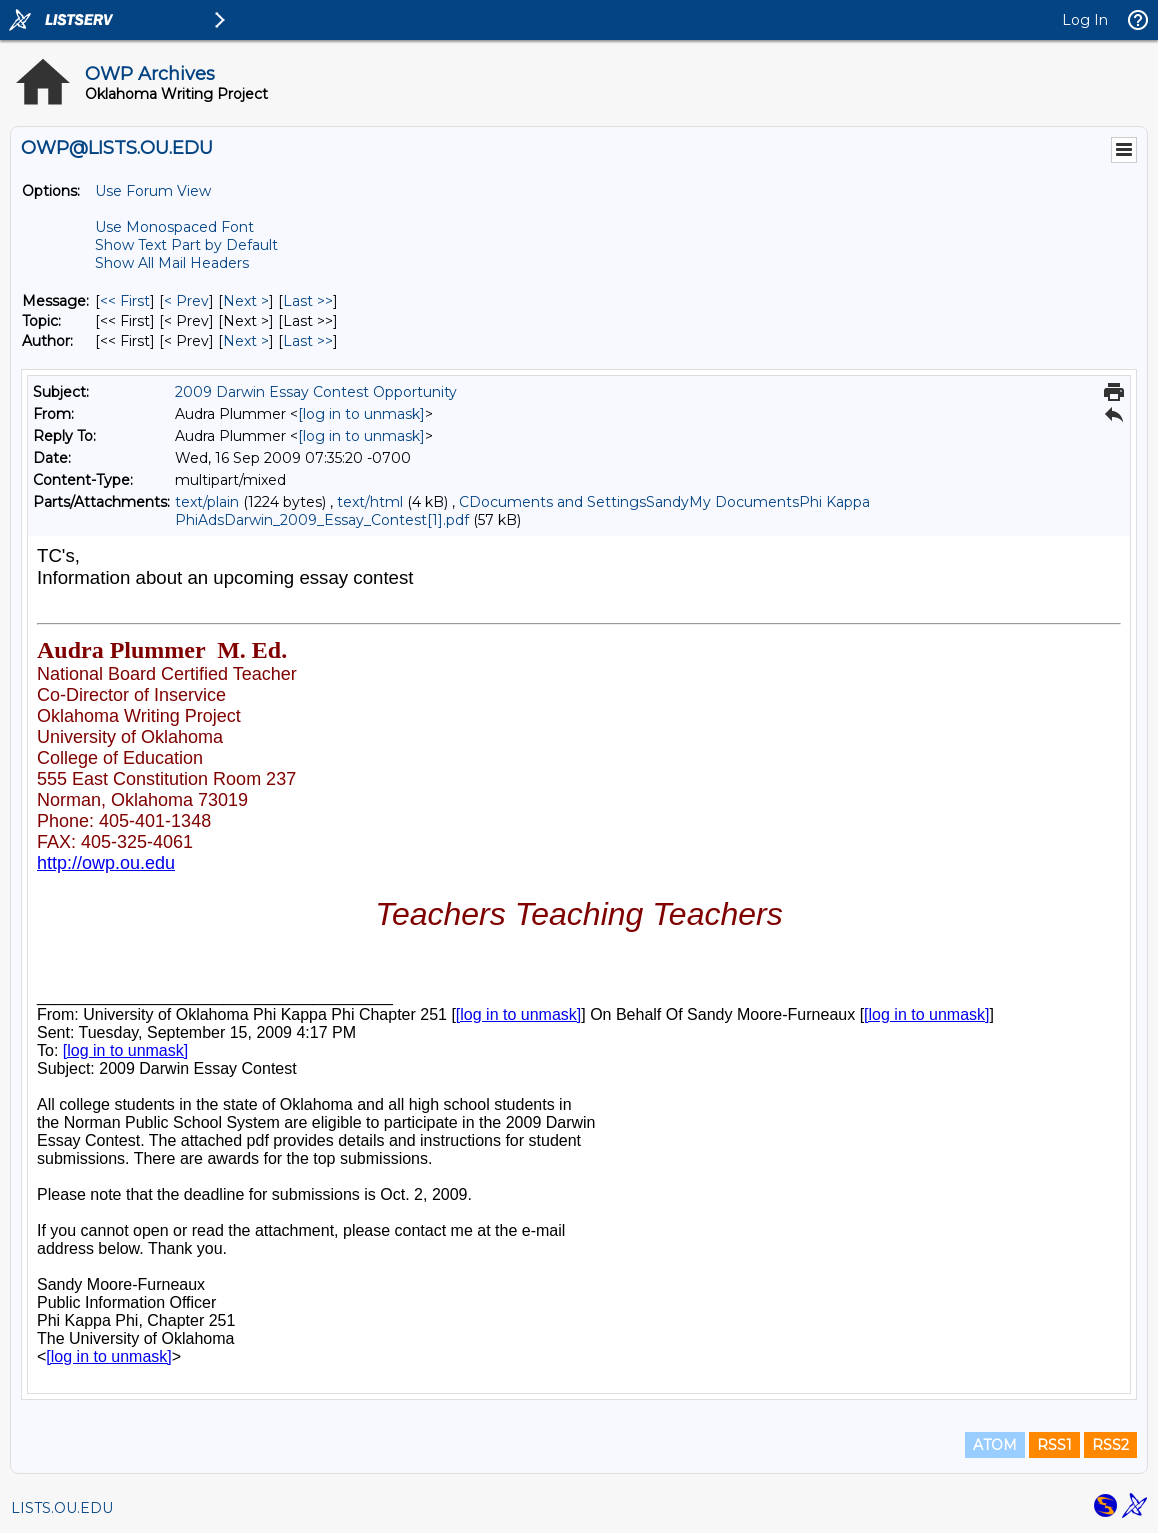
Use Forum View (153, 191)
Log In (1085, 20)
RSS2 (1110, 1445)
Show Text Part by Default (186, 245)
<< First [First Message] (125, 301)
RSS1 (1054, 1445)
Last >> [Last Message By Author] (308, 341)
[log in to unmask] (361, 414)
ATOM (995, 1445)
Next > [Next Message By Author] (246, 341)
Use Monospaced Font (174, 227)
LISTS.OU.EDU (62, 1508)
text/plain (207, 502)
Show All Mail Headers (172, 263)
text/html (370, 502)
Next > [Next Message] (246, 301)
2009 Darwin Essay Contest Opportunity (316, 392)
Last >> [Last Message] (308, 301)
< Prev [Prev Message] (186, 301)
